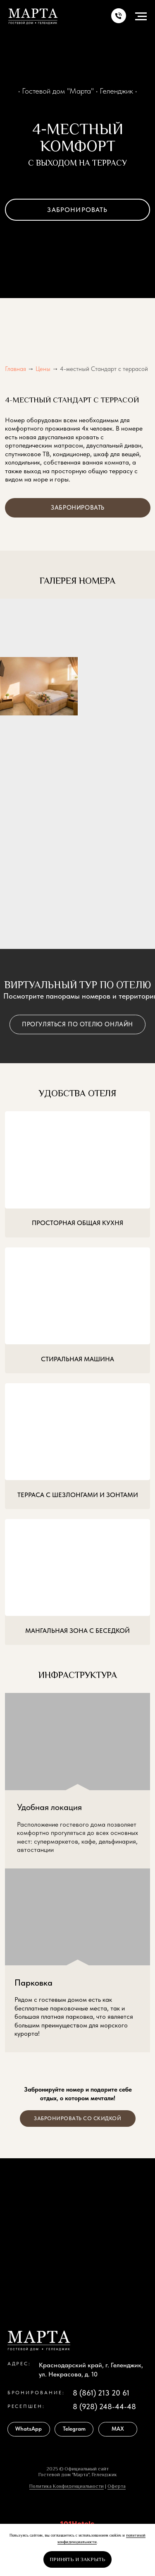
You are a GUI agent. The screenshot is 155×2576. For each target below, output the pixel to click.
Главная (15, 369)
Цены (43, 369)
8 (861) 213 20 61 (101, 2392)
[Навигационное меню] (141, 16)
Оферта (116, 2486)
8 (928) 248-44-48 (104, 2406)
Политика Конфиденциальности (66, 2486)
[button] (118, 16)
